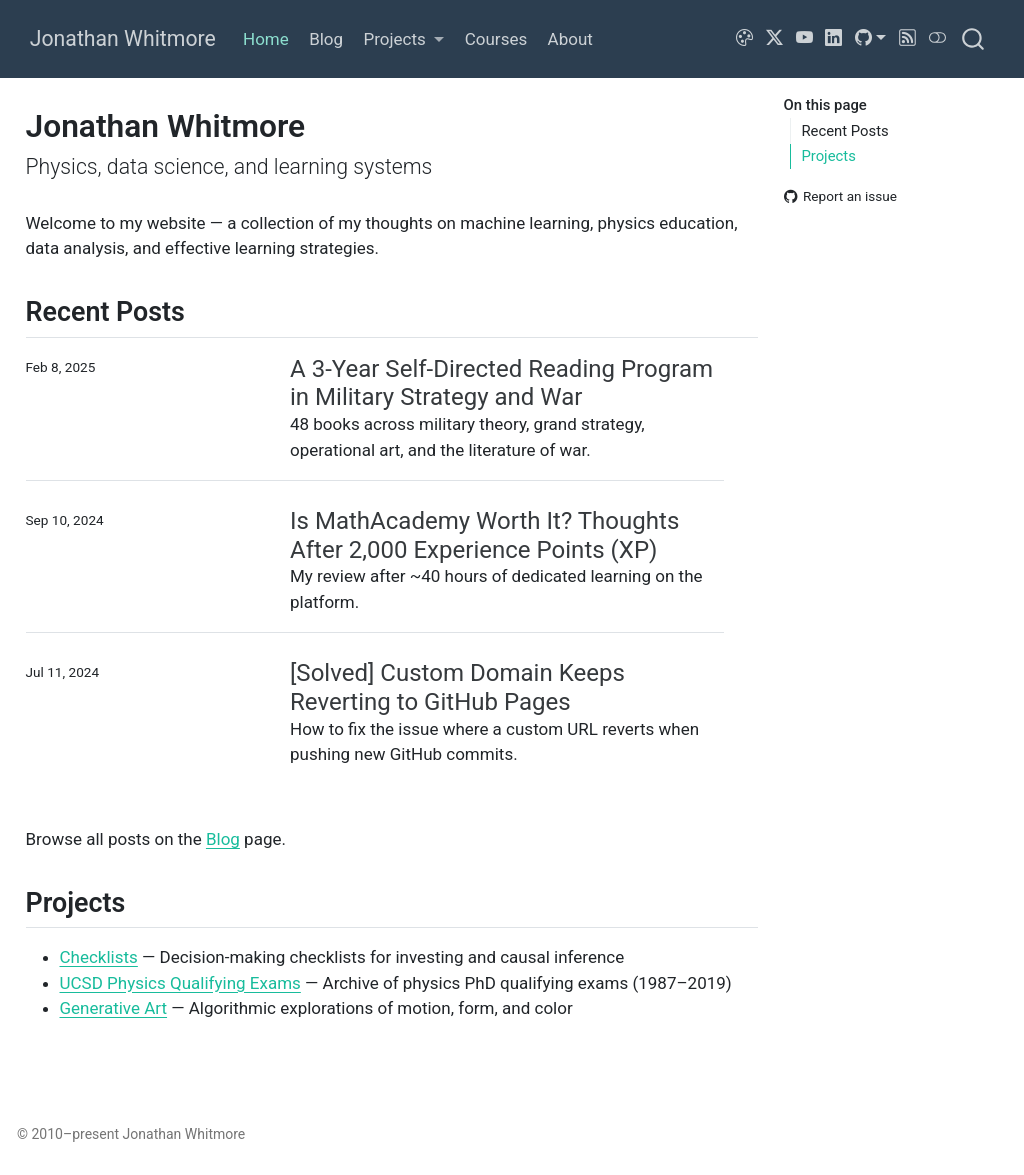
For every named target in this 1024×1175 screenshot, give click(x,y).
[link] (403, 39)
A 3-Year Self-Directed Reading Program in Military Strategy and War (501, 383)
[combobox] (974, 38)
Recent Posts (844, 131)
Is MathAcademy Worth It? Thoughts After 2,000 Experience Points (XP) (484, 535)
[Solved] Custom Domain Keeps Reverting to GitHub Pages (457, 687)
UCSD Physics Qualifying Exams (180, 983)
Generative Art (114, 1008)
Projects (828, 156)
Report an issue (840, 196)
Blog (223, 839)
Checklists (99, 957)
